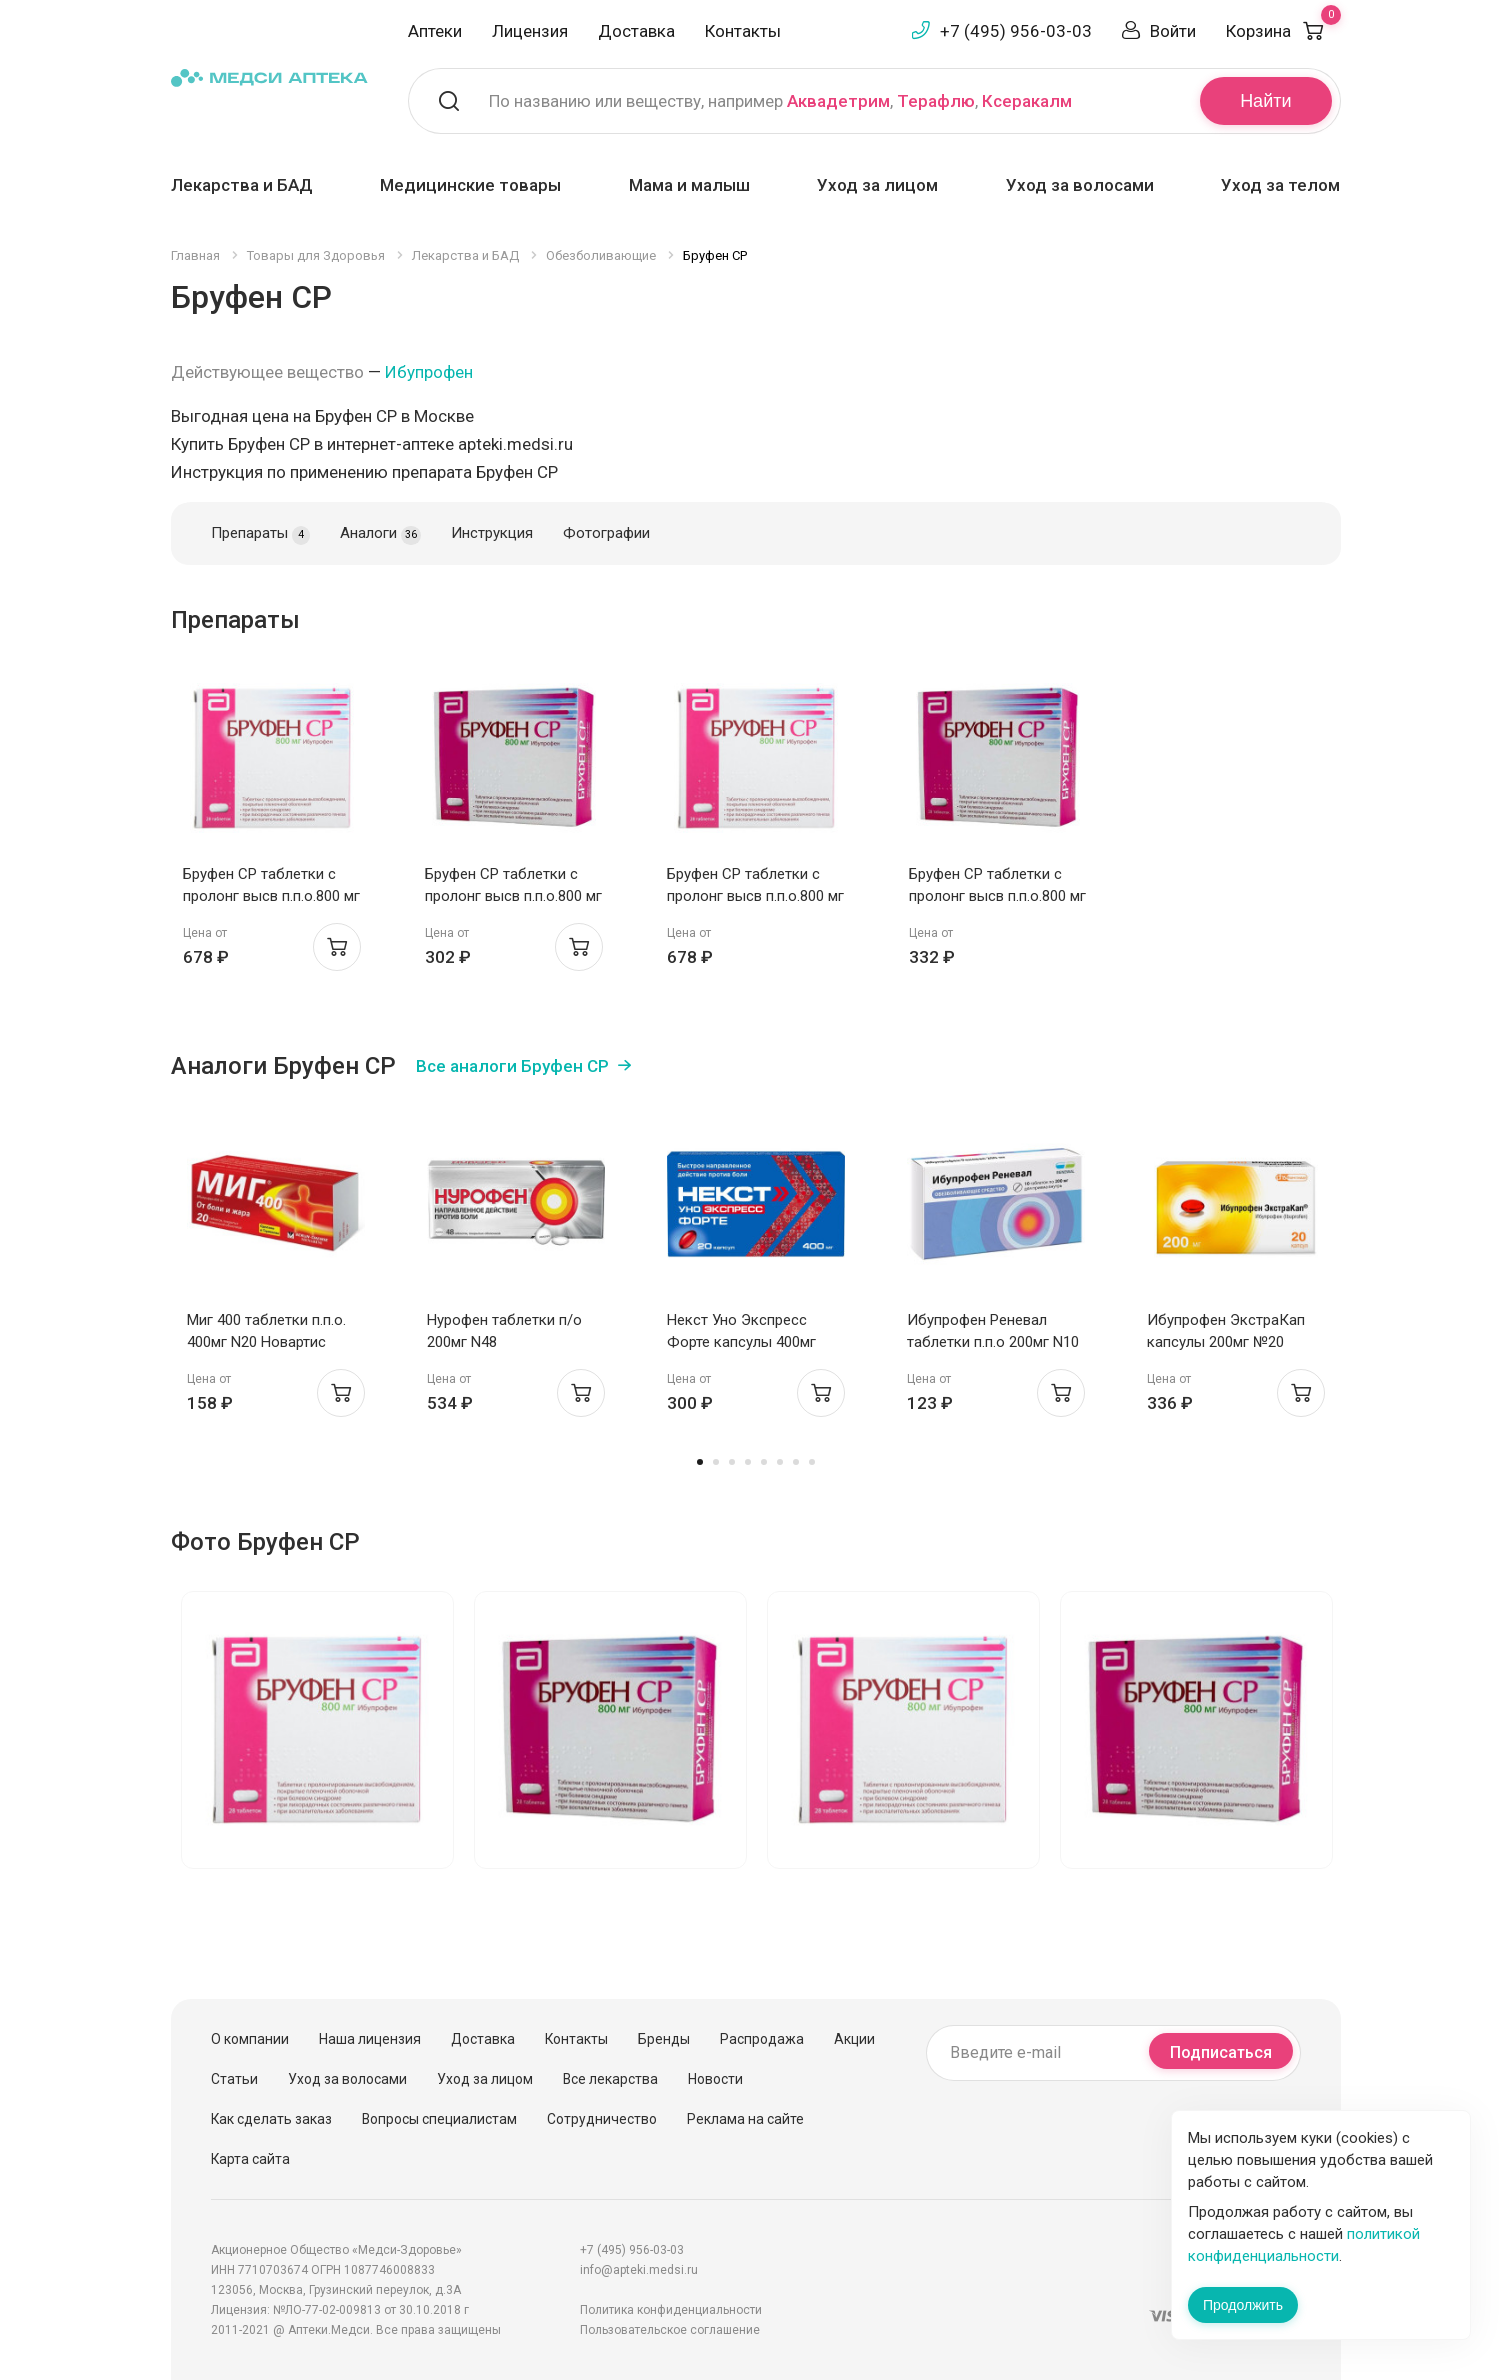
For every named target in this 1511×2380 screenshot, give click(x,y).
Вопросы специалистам (439, 2119)
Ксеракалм (1027, 101)
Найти (1265, 101)
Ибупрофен (429, 372)
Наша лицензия (370, 2039)
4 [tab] (748, 1462)
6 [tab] (780, 1462)
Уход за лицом (877, 185)
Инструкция (492, 533)
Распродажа (762, 2039)
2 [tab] (716, 1462)
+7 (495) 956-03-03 (1016, 31)
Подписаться (1221, 2052)
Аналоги (380, 534)
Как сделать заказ (271, 2119)
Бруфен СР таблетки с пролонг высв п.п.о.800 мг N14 (513, 896)
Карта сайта (250, 2159)
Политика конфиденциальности (671, 2310)
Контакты (743, 31)
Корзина (1283, 31)
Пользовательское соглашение (670, 2330)
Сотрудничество (602, 2119)
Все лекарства (610, 2079)
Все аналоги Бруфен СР (512, 1066)
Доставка (636, 31)
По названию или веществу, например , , (780, 101)
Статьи (234, 2079)
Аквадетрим (838, 101)
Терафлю (936, 101)
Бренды (664, 2039)
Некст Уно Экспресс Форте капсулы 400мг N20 (741, 1342)
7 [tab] (796, 1462)
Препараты (261, 534)
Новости (715, 2079)
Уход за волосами (1080, 185)
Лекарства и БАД (242, 185)
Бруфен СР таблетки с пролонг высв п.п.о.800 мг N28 (271, 896)
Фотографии (606, 533)
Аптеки (435, 31)
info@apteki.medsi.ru (639, 2270)
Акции (854, 2039)
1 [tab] (700, 1462)
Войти (1173, 31)
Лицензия (530, 31)
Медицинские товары (470, 185)
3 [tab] (732, 1462)
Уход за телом (1280, 185)
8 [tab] (812, 1462)
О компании (250, 2039)
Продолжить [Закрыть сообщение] (1243, 2305)
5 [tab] (764, 1462)
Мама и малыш (689, 185)
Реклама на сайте (745, 2119)
